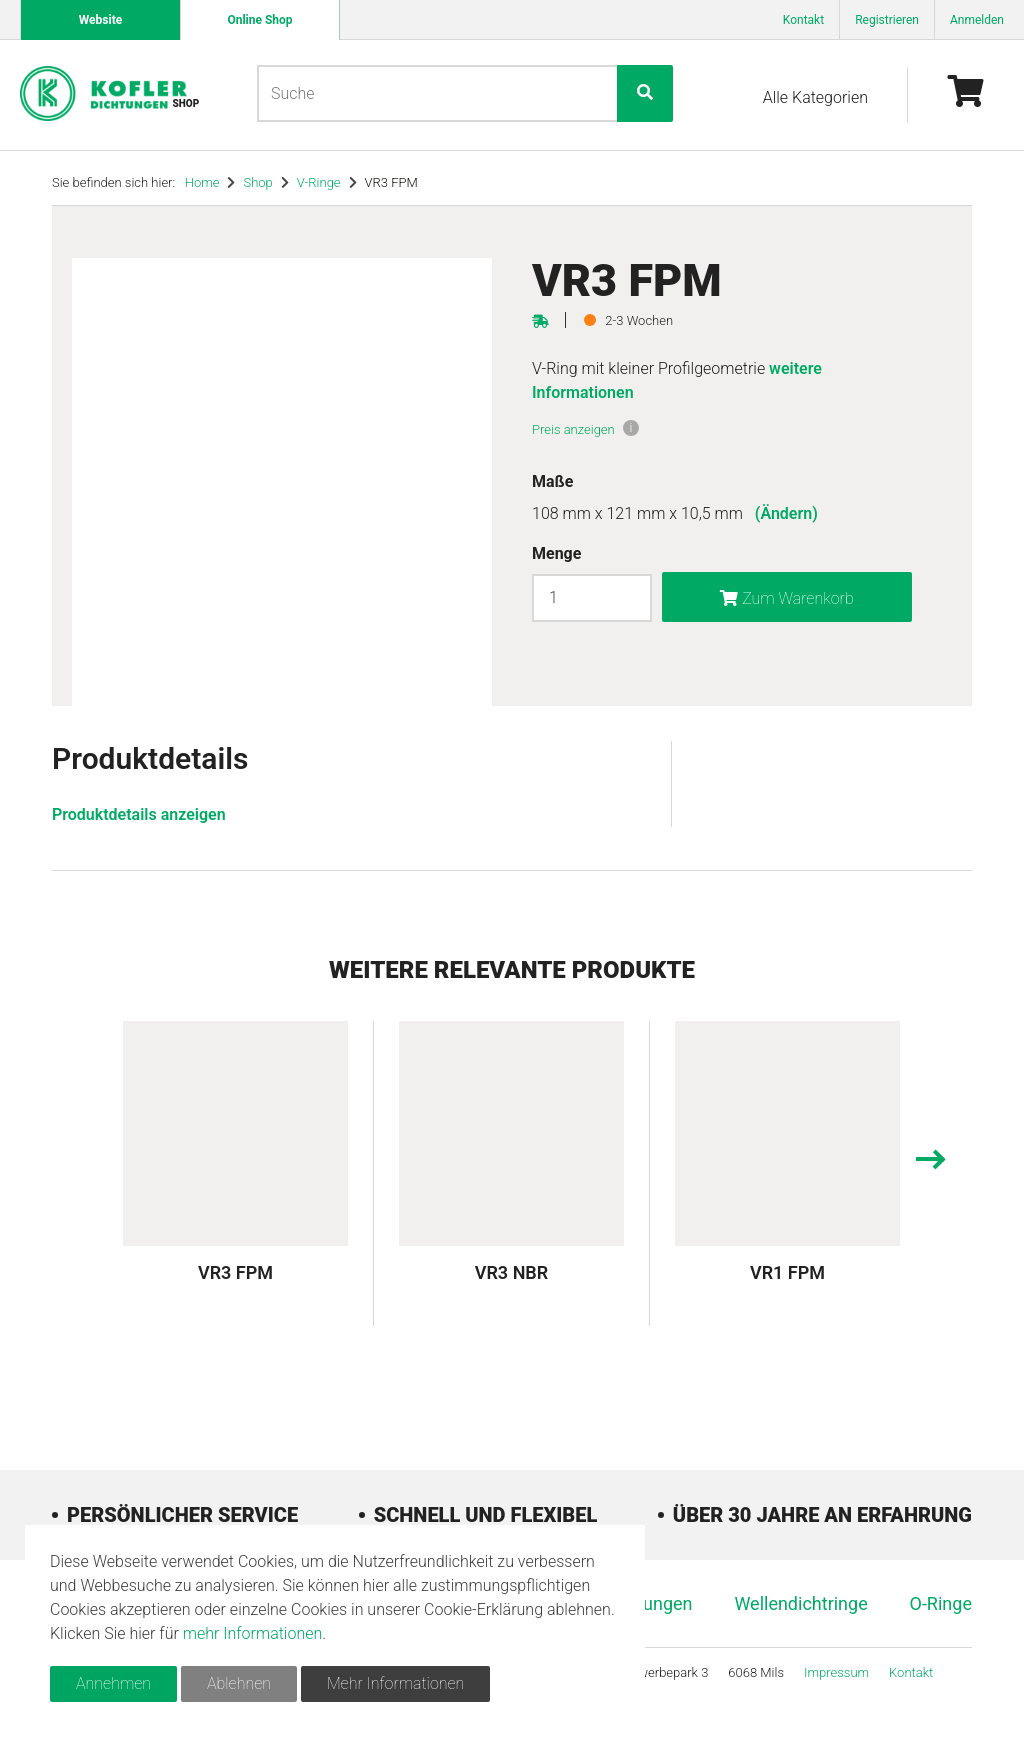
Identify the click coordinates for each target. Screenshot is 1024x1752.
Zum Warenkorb (786, 598)
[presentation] (929, 1162)
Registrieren (887, 20)
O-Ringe (941, 1603)
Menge (556, 553)
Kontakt (803, 20)
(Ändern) (786, 513)
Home (202, 182)
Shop (257, 182)
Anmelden (977, 20)
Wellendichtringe (800, 1603)
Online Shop (259, 20)
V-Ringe (319, 182)
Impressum (836, 1672)
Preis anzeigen (573, 429)
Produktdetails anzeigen (139, 814)
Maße (552, 481)
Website (100, 20)
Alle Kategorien (815, 97)
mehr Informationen (253, 1633)
